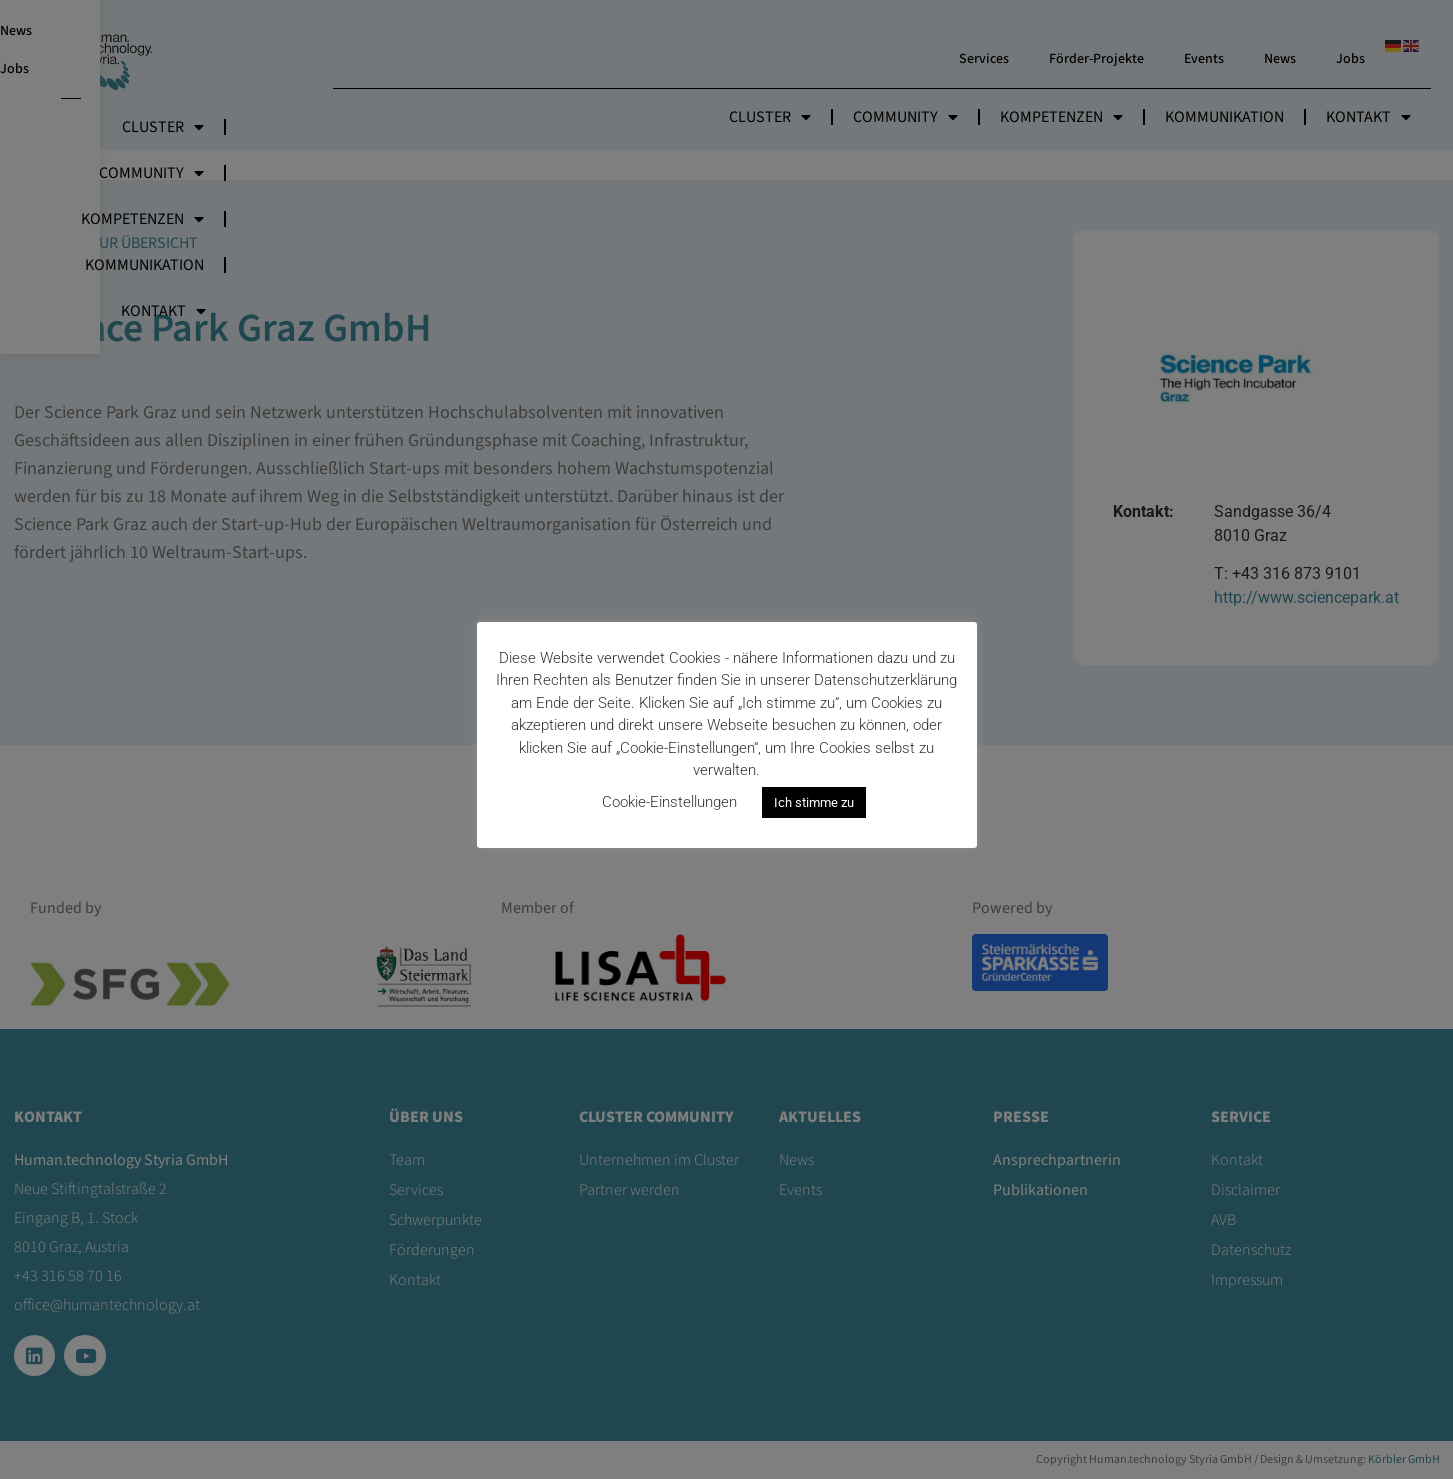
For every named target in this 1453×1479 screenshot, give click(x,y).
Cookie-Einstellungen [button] (669, 802)
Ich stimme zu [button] (814, 802)
